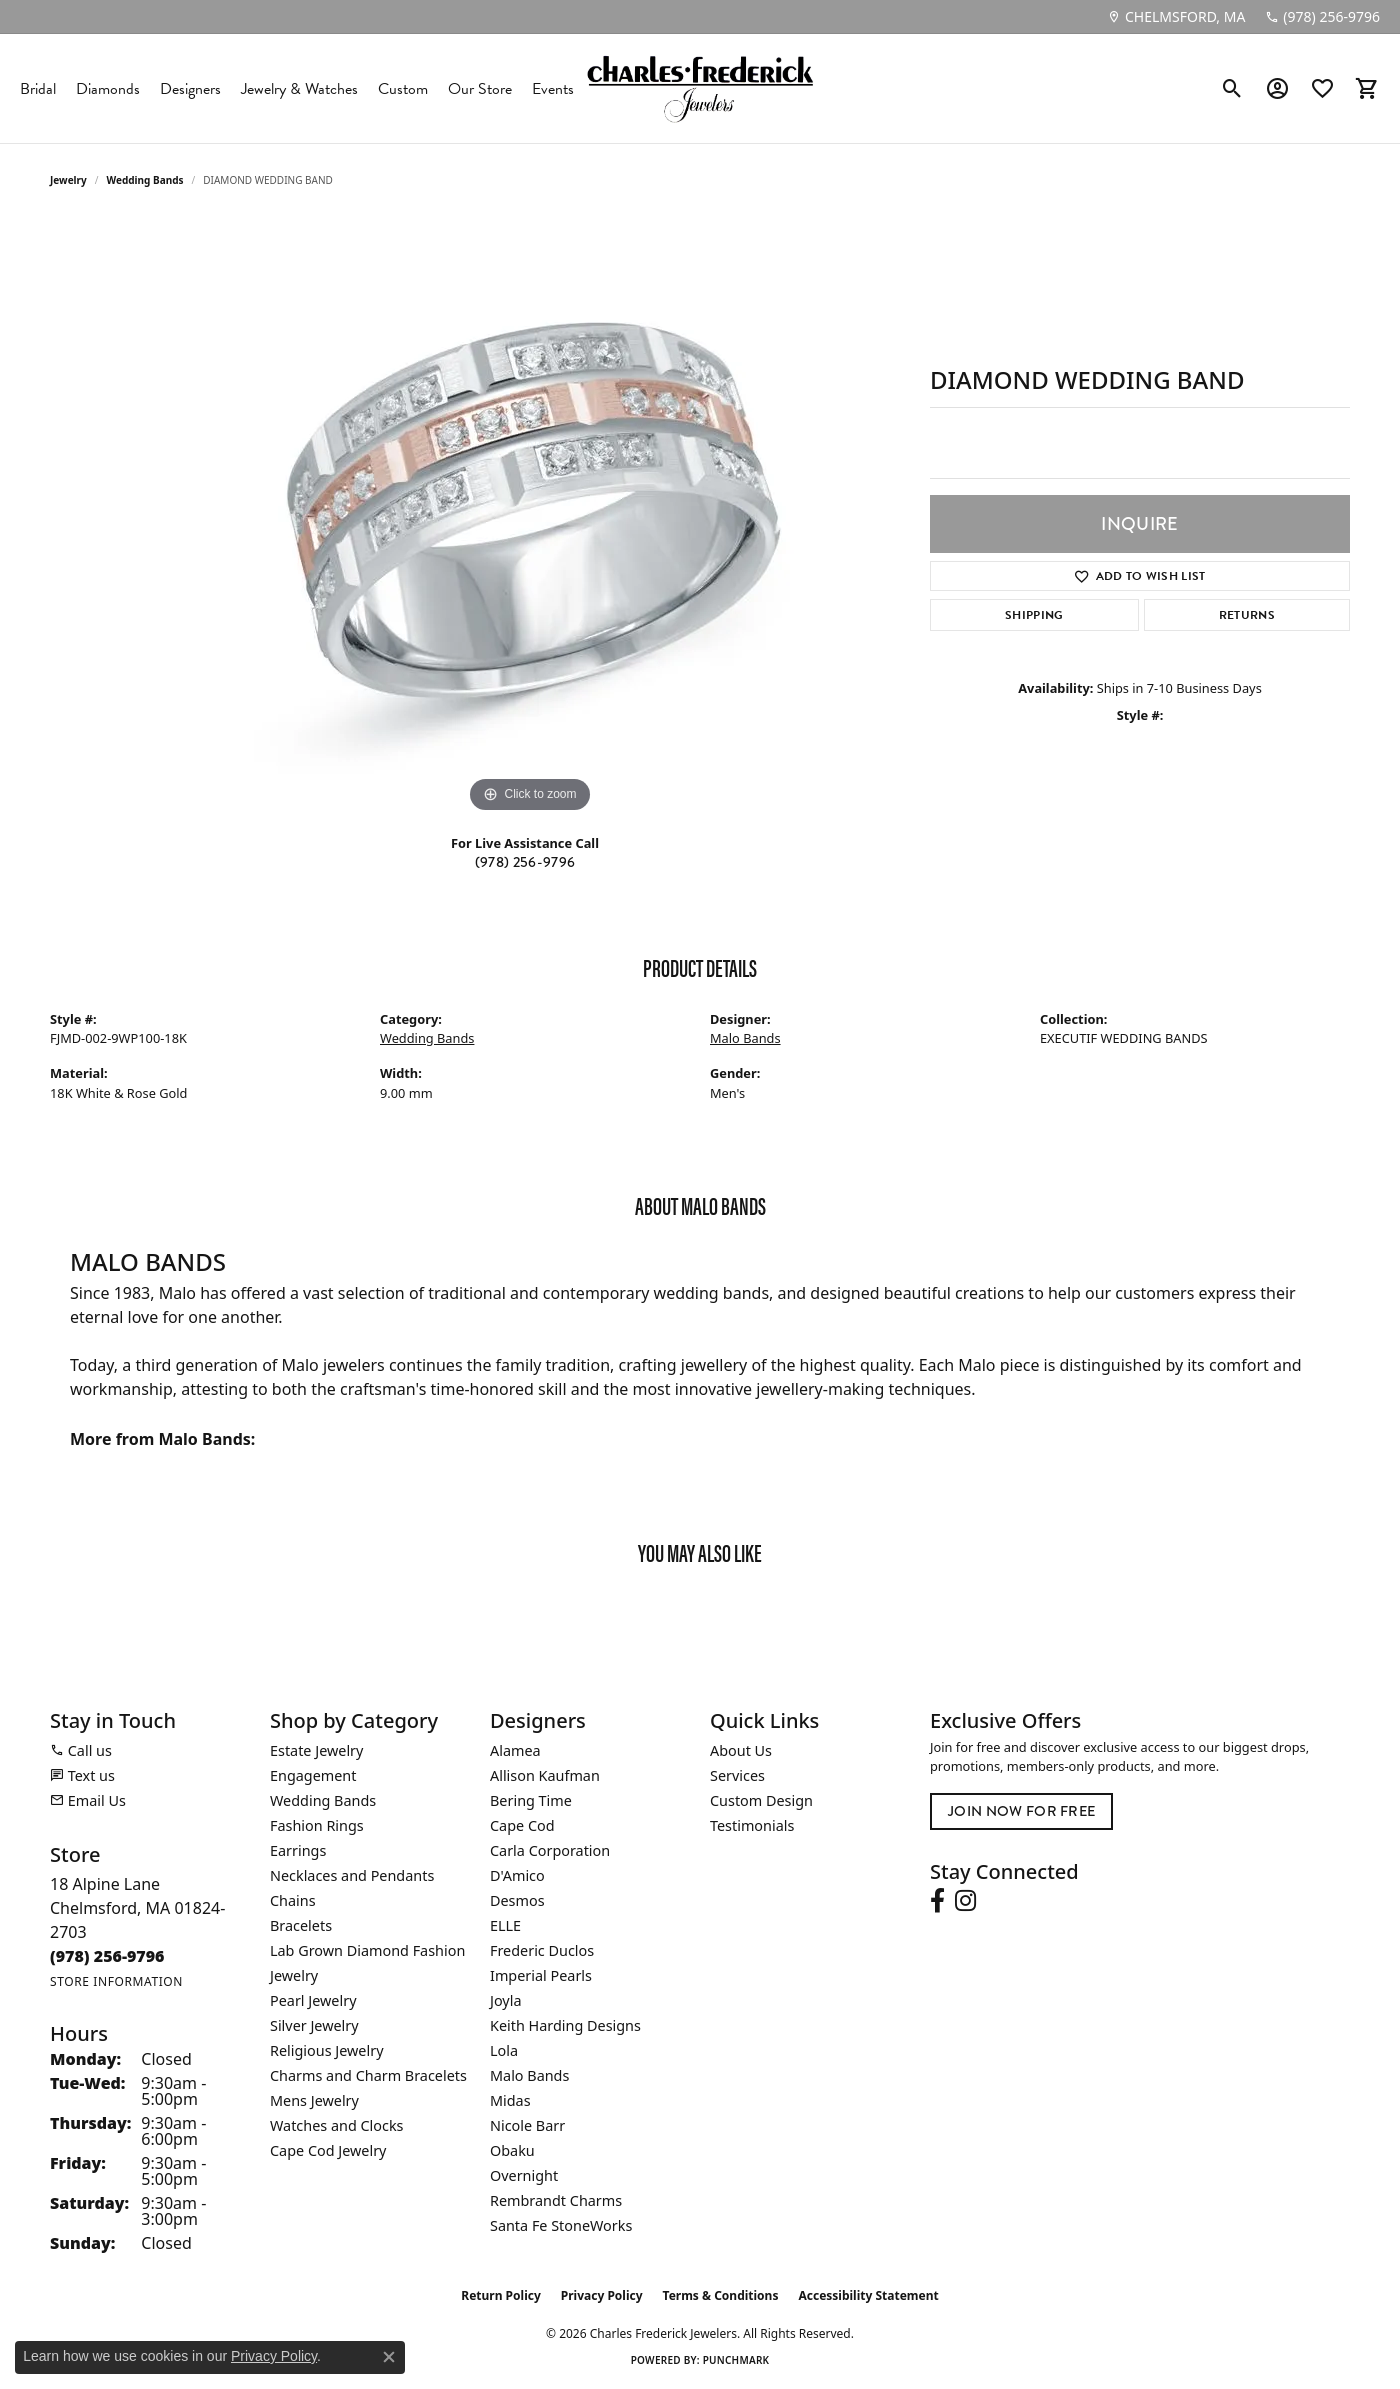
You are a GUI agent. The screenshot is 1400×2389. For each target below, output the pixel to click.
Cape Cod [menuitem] (522, 1825)
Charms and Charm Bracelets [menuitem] (368, 2075)
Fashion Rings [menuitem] (317, 1825)
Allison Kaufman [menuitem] (545, 1775)
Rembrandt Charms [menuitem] (556, 2200)
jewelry (68, 180)
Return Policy (501, 2295)
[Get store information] (116, 1981)
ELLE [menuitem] (505, 1925)
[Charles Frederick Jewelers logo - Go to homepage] (700, 88)
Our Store (480, 89)
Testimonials (752, 1825)
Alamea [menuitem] (515, 1750)
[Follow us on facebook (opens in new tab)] (937, 1901)
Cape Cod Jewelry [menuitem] (328, 2150)
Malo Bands (745, 1038)
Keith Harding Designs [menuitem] (565, 2025)
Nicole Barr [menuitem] (527, 2125)
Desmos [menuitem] (517, 1900)
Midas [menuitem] (510, 2100)
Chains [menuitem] (293, 1900)
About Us (741, 1750)
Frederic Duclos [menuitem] (542, 1950)
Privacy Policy (602, 2295)
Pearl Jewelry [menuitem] (313, 2000)
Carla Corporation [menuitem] (550, 1850)
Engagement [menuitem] (313, 1775)
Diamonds (108, 89)
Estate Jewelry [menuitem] (316, 1750)
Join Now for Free (1021, 1811)
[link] (1176, 17)
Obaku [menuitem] (512, 2150)
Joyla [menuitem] (505, 2000)
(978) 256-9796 (525, 862)
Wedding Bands (145, 180)
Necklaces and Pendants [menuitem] (352, 1875)
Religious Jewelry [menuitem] (326, 2050)
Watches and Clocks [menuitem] (336, 2125)
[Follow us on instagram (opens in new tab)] (965, 1901)
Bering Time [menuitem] (531, 1800)
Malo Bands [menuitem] (529, 2075)
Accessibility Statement (868, 2295)
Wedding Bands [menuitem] (323, 1800)
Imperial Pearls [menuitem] (541, 1975)
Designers (190, 89)
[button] (1232, 89)
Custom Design (761, 1800)
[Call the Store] (107, 1956)
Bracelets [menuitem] (301, 1925)
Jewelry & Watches (299, 89)
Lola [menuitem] (504, 2050)
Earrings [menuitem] (298, 1850)
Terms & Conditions (721, 2295)
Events (553, 89)
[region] (530, 518)
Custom (403, 89)
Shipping (1034, 615)
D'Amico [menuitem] (517, 1875)
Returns (1247, 615)
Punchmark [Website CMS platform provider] (736, 2360)
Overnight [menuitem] (524, 2175)
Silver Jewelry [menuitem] (314, 2025)
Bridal (38, 89)
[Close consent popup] (389, 2357)
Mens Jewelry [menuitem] (314, 2100)
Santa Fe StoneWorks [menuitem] (561, 2225)
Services (737, 1775)
